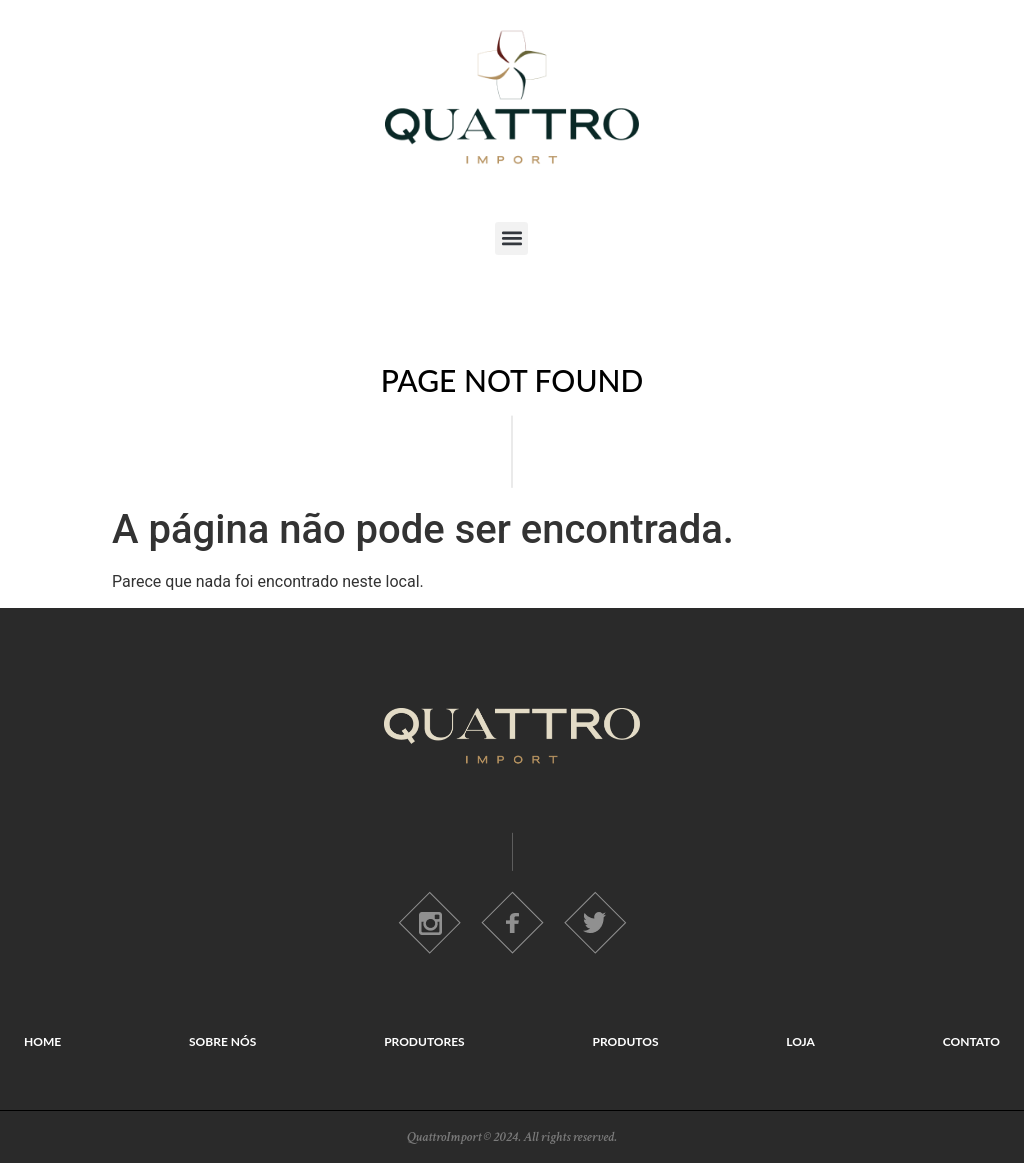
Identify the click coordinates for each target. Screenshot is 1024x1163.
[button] (511, 238)
